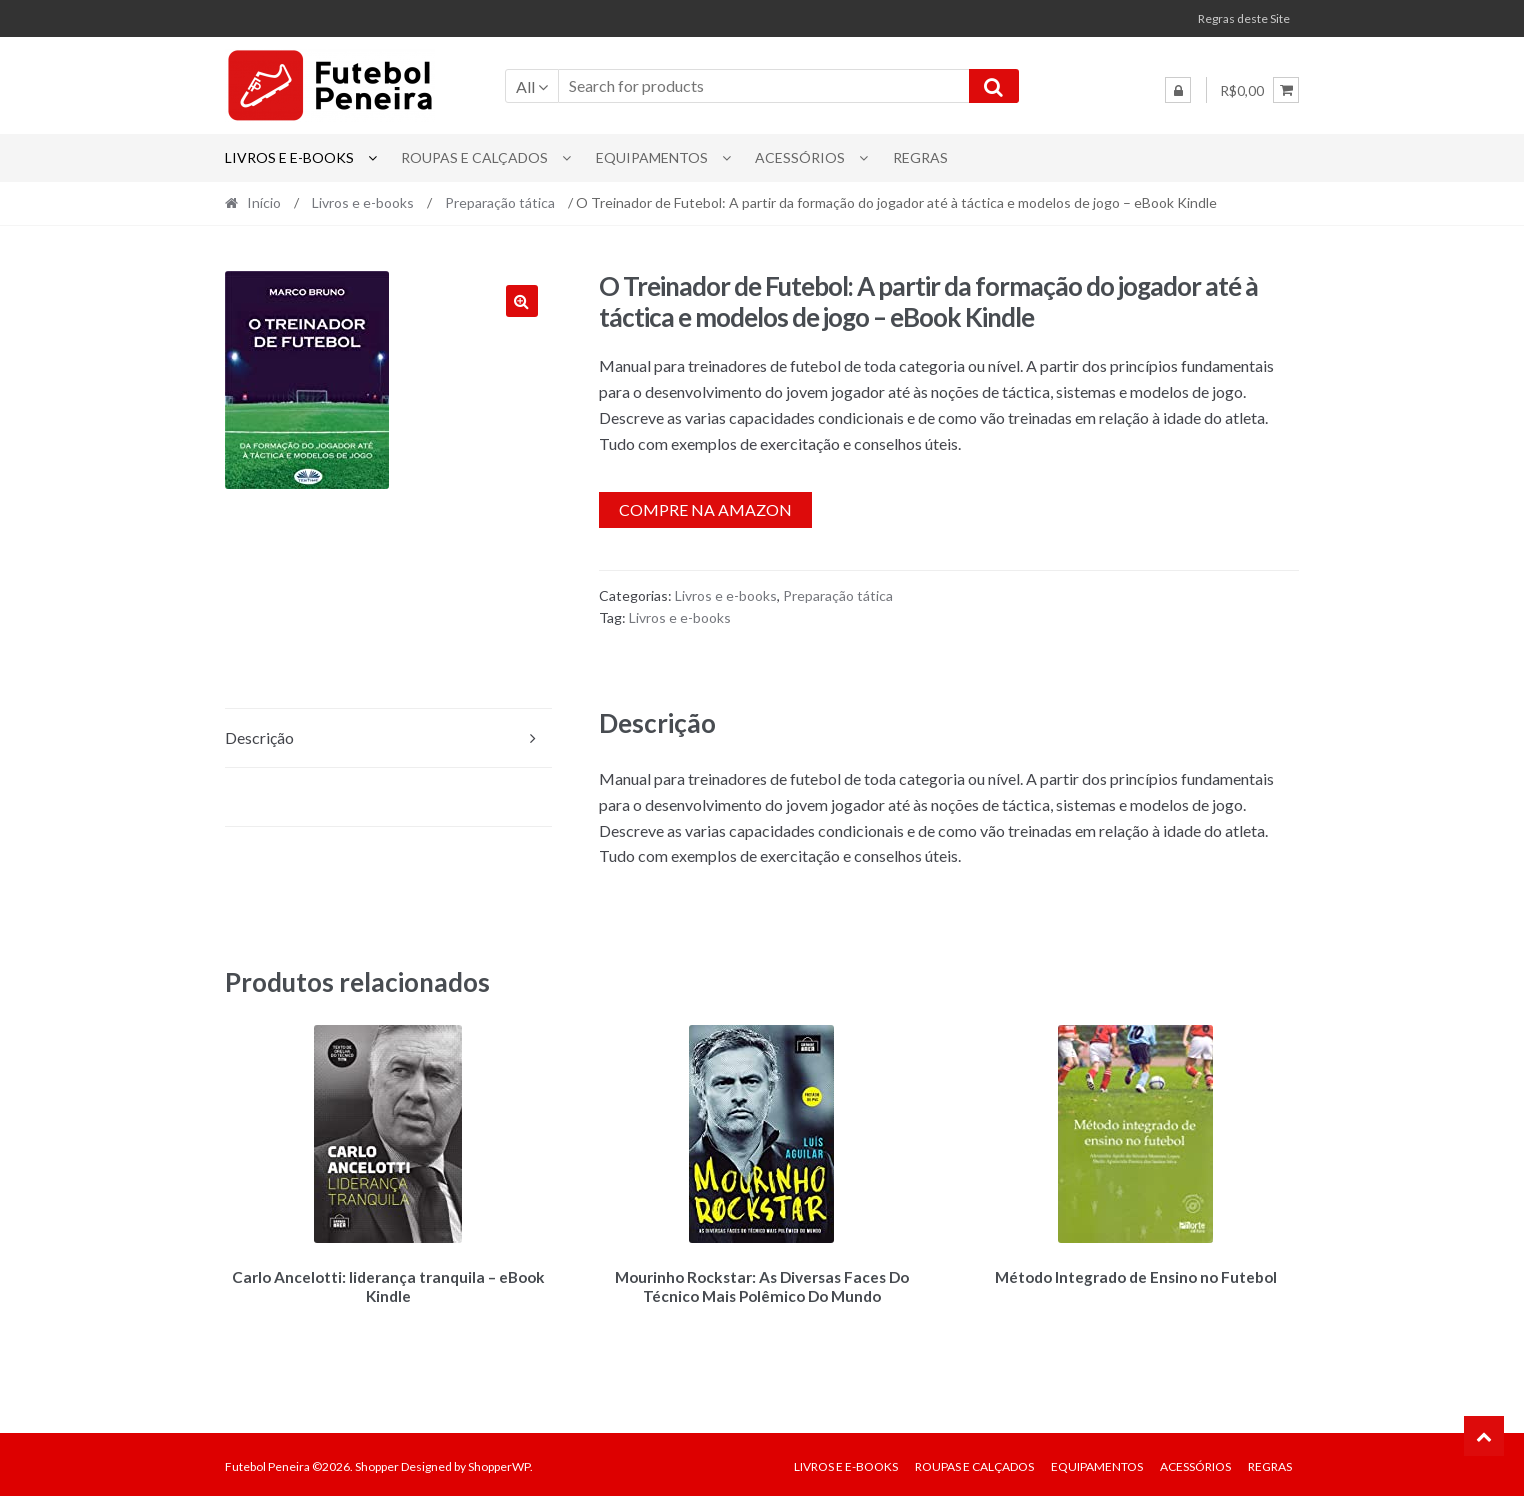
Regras (920, 157)
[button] (522, 301)
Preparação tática (500, 202)
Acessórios (800, 157)
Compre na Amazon (705, 509)
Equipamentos (652, 157)
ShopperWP (499, 1462)
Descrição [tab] (259, 737)
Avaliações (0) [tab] (272, 796)
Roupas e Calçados (474, 157)
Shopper (377, 1462)
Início (264, 202)
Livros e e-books (289, 157)
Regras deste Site (1244, 18)
